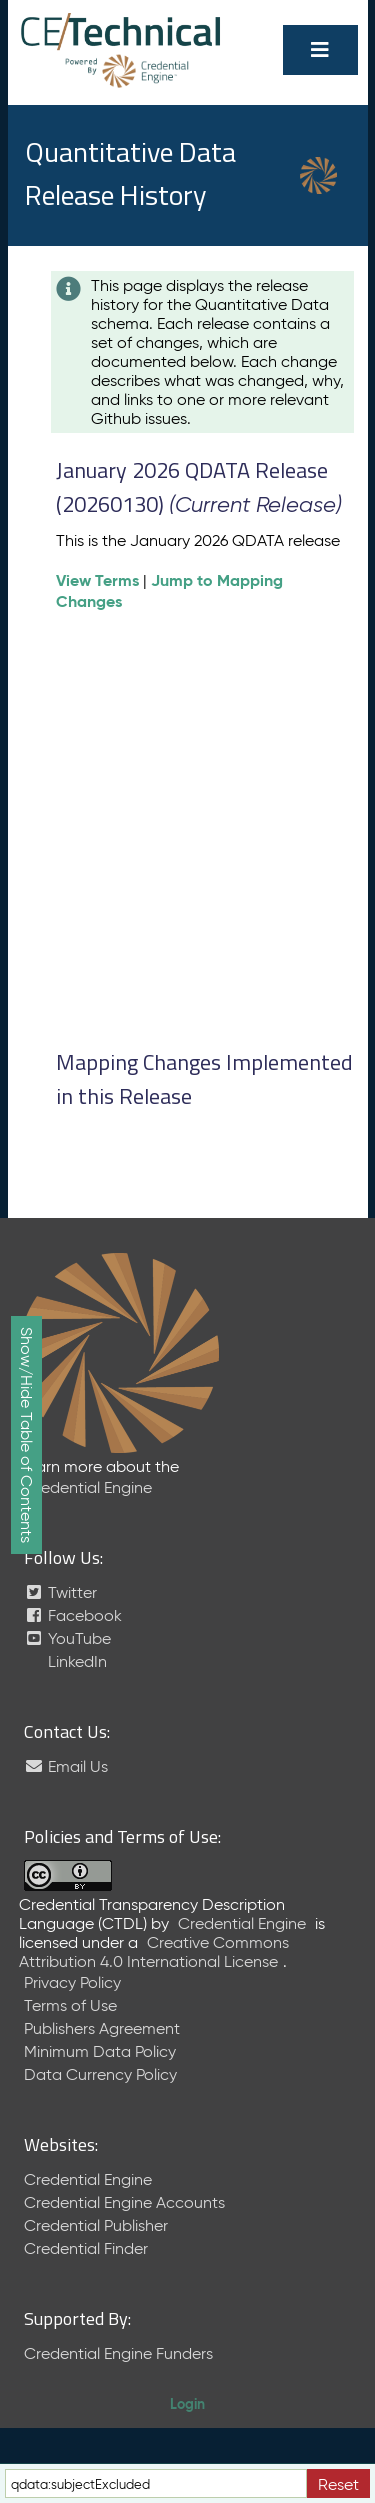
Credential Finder (86, 2248)
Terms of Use (70, 2005)
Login (187, 2404)
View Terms (97, 580)
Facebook (73, 1615)
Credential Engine (88, 1487)
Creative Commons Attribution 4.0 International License (154, 1952)
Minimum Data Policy (100, 2051)
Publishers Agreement (102, 2028)
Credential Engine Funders (118, 2353)
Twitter (60, 1592)
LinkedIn (75, 1661)
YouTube (67, 1638)
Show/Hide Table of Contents (26, 1435)
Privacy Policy (72, 1982)
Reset (338, 2484)
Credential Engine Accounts (124, 2202)
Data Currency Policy (100, 2074)
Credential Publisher (96, 2225)
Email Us (66, 1766)
